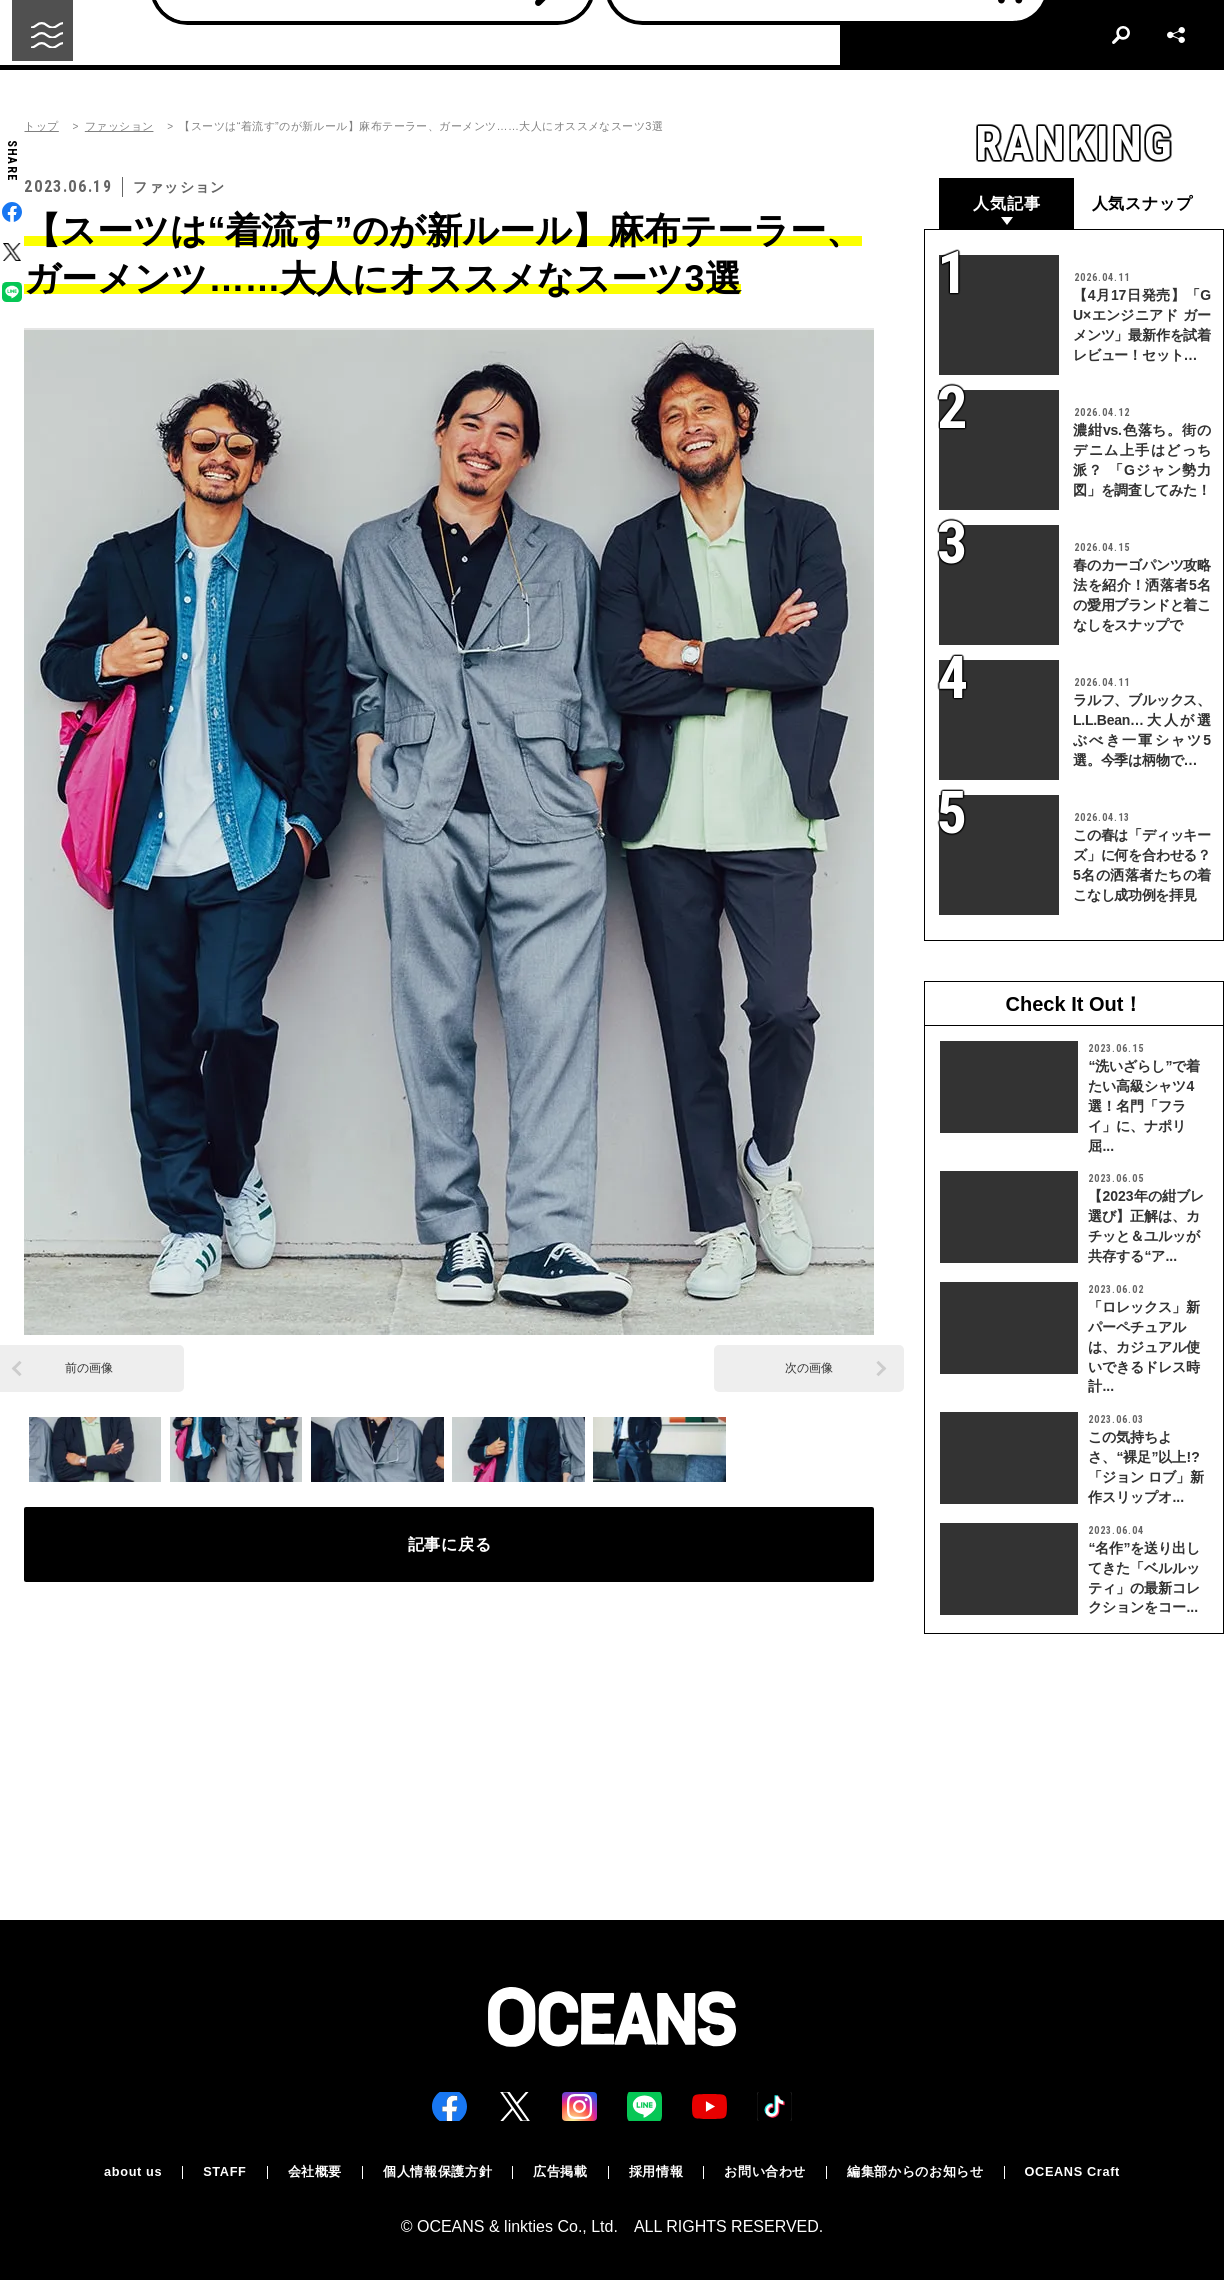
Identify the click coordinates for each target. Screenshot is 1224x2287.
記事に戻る (449, 1552)
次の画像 (809, 1368)
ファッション (119, 126)
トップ (41, 126)
